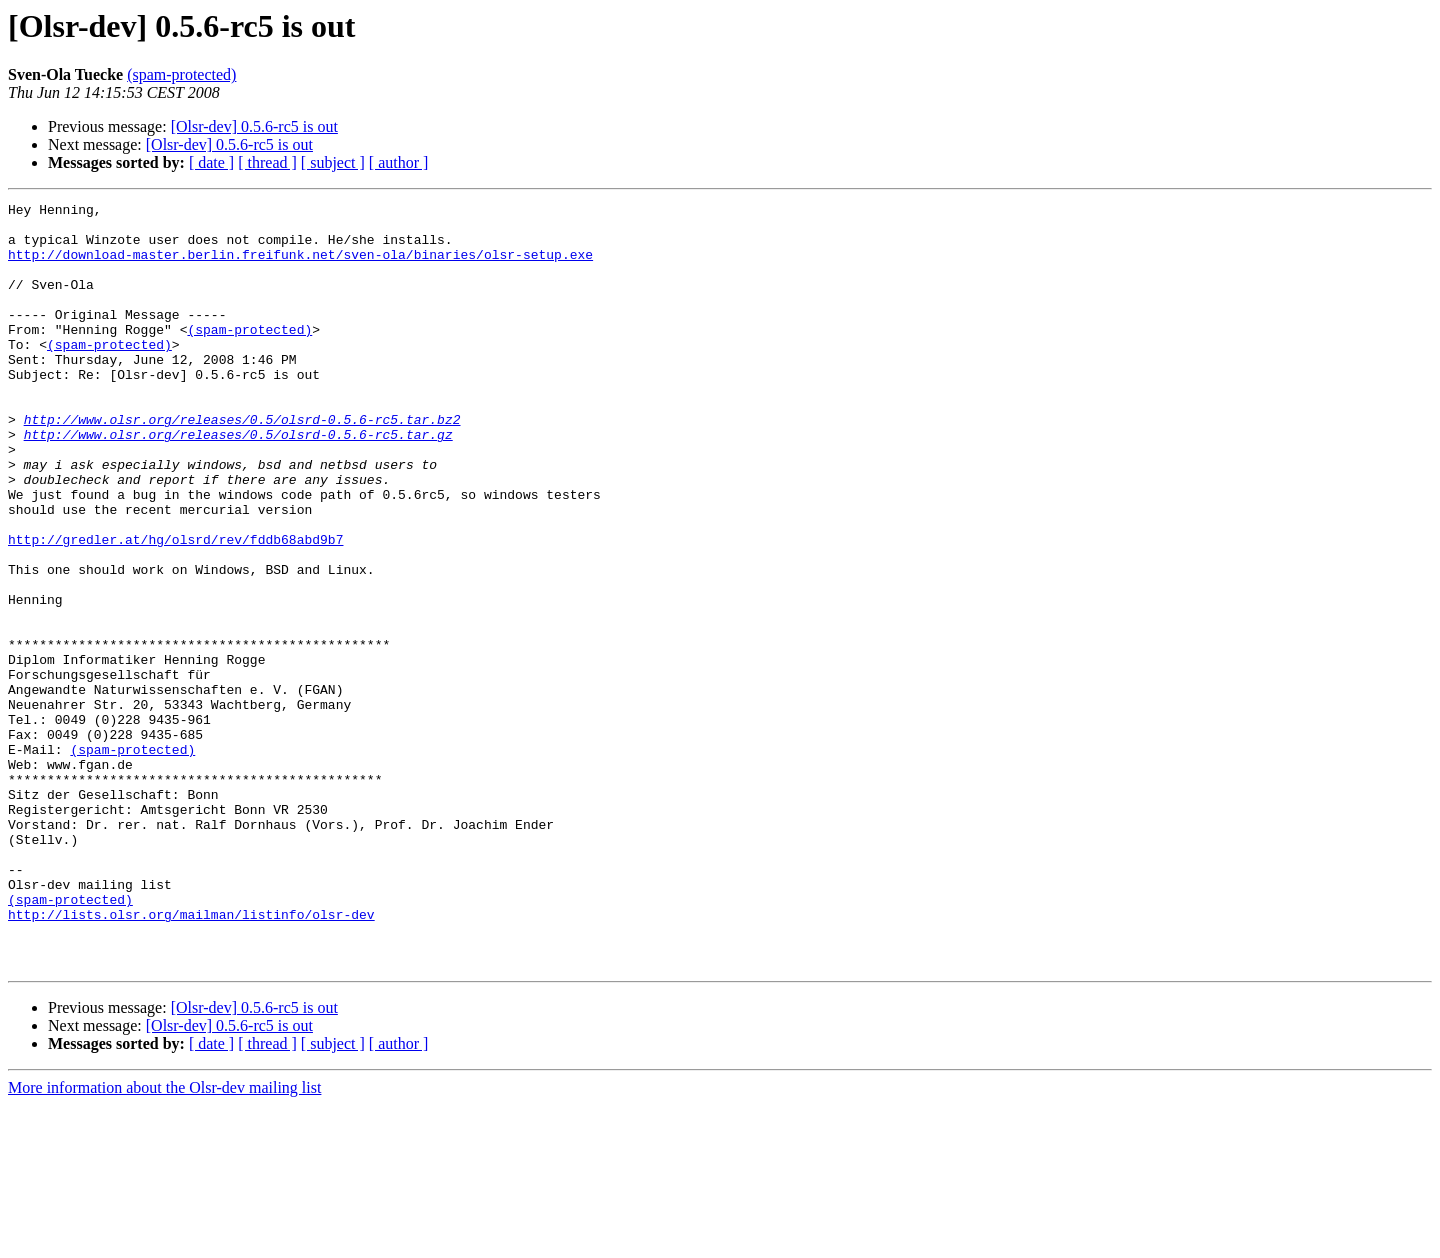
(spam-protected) (181, 74)
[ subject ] (333, 162)
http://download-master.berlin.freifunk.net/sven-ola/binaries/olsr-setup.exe (300, 266)
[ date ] (211, 162)
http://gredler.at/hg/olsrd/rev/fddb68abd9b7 (175, 608)
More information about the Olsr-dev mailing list (164, 1240)
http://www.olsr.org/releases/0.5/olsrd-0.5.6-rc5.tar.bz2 (242, 464)
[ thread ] (267, 162)
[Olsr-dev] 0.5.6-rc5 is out (254, 126)
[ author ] (399, 162)
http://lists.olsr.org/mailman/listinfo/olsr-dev (191, 1058)
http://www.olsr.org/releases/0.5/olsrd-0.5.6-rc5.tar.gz (238, 482)
